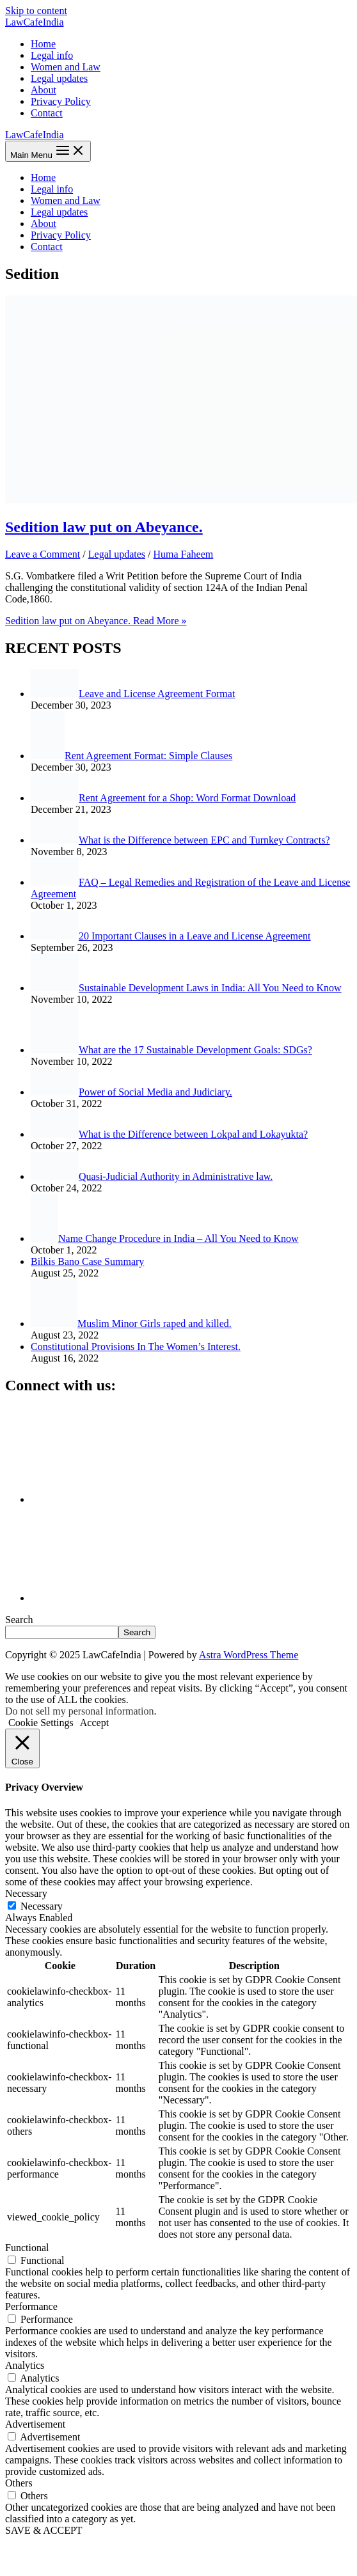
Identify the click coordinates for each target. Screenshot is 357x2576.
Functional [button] (27, 2247)
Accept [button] (94, 1722)
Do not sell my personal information (79, 1711)
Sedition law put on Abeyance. (104, 527)
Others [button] (19, 2483)
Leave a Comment (42, 554)
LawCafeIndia (34, 22)
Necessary (41, 1906)
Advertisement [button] (35, 2424)
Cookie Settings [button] (41, 1722)
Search (19, 1619)
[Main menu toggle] (48, 151)
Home (43, 43)
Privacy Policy (61, 101)
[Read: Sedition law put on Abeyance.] (181, 499)
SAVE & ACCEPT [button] (44, 2530)
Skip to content (36, 10)
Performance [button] (31, 2306)
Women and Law (65, 66)
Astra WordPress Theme (248, 1654)
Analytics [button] (24, 2365)
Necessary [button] (26, 1893)
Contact (47, 112)
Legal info (52, 55)
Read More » (96, 620)
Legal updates (59, 78)
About (43, 89)
